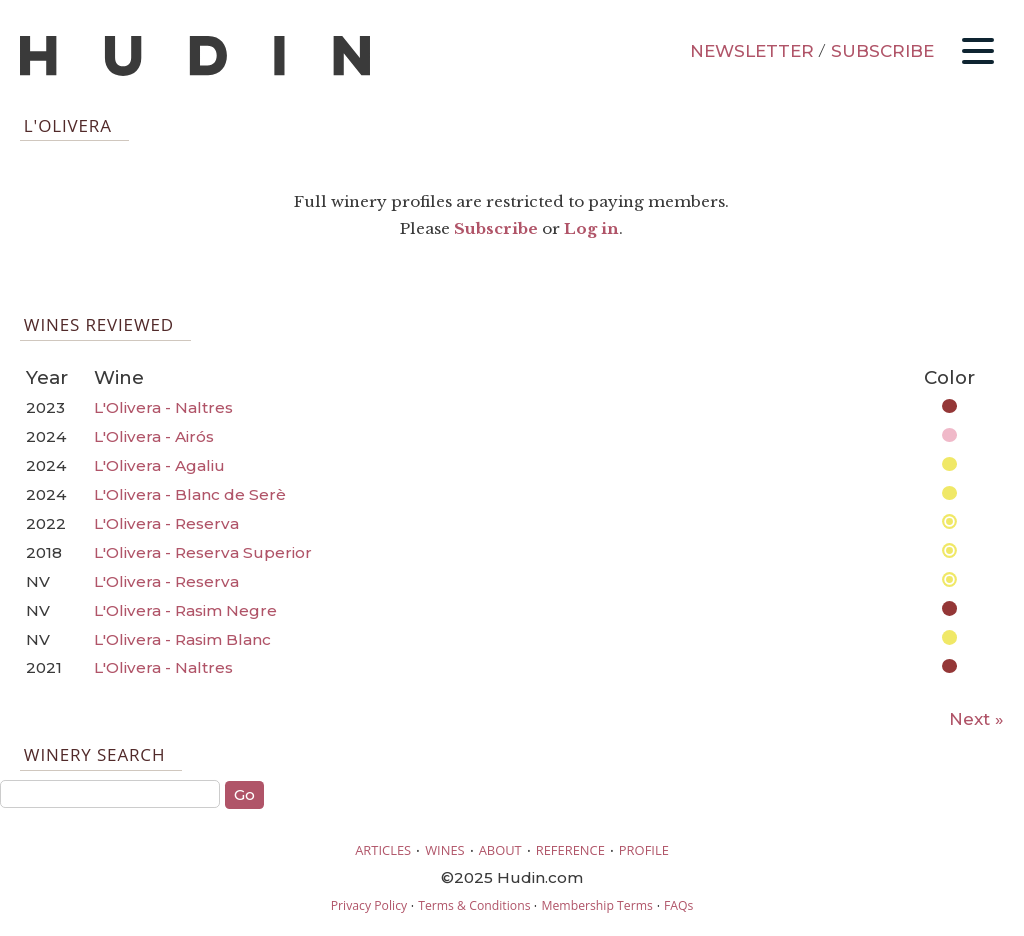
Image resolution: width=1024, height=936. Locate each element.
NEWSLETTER (752, 51)
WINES (445, 850)
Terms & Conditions (474, 905)
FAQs (678, 905)
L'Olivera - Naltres (163, 407)
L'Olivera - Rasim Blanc (182, 639)
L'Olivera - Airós (154, 436)
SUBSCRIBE (882, 51)
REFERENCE (570, 850)
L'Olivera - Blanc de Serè (190, 494)
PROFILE (644, 850)
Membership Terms (596, 905)
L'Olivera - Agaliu (159, 465)
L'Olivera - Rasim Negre (185, 610)
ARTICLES (383, 850)
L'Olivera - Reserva (166, 523)
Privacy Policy (369, 905)
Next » (976, 719)
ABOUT (500, 850)
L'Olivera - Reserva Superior (203, 552)
